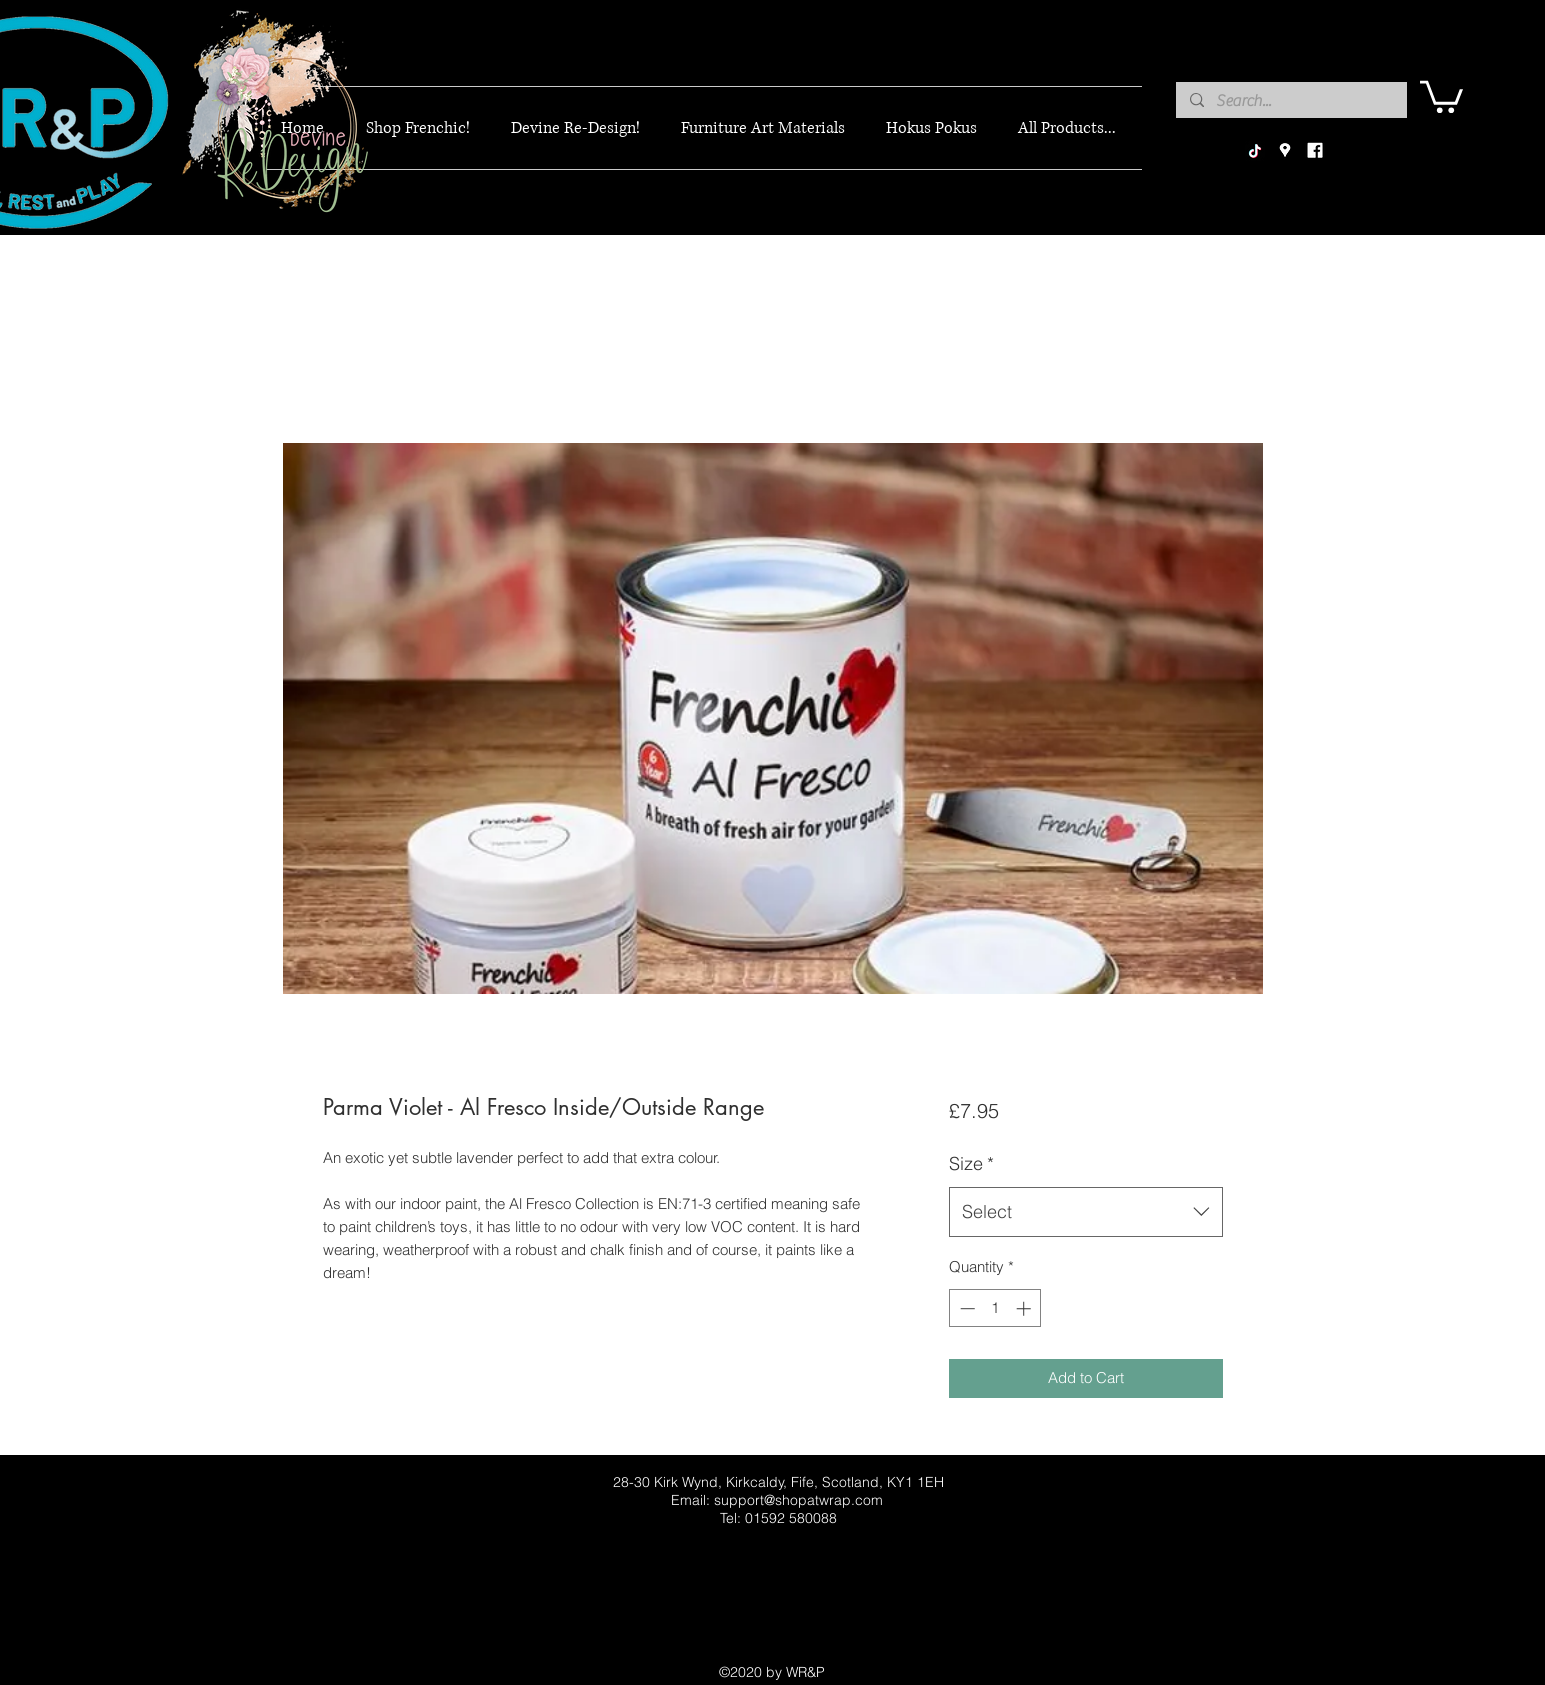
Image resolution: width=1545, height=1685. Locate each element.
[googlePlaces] (1285, 151)
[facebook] (1315, 151)
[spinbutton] (995, 1308)
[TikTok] (1255, 151)
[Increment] (1025, 1308)
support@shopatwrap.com (798, 1500)
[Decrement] (965, 1308)
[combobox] (1085, 1212)
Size (971, 1163)
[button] (1441, 95)
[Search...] (1290, 101)
